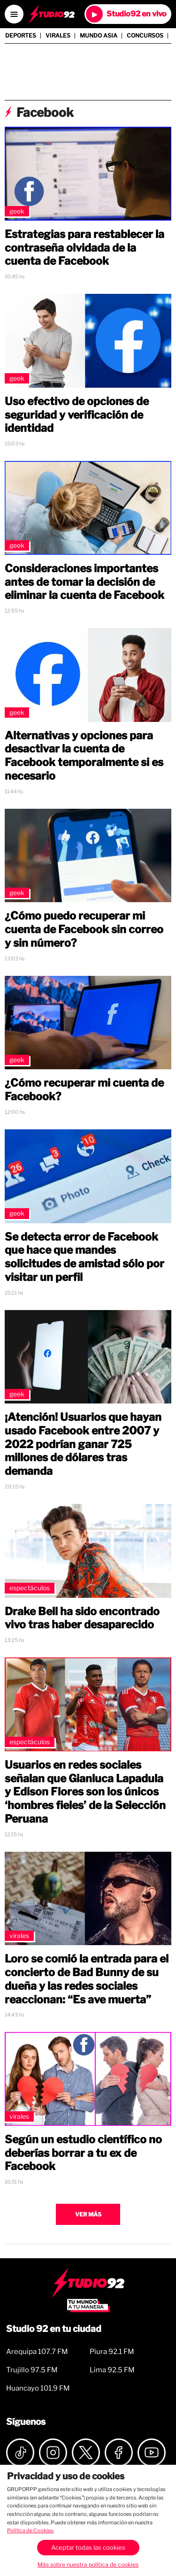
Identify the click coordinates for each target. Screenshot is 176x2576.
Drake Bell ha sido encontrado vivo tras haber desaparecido (82, 1618)
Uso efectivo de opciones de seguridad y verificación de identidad (77, 415)
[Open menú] (14, 14)
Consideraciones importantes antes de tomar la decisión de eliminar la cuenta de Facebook (84, 582)
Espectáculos (29, 1588)
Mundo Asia (98, 35)
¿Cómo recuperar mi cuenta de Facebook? (84, 1089)
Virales (58, 35)
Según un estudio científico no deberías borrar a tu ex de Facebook (83, 2153)
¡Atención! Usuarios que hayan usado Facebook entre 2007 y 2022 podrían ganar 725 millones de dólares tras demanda (83, 1444)
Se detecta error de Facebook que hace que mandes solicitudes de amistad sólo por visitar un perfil (84, 1257)
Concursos (145, 35)
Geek (16, 211)
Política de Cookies (30, 2530)
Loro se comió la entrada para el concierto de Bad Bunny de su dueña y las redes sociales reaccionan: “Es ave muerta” (86, 1979)
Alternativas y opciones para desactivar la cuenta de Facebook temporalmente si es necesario (84, 755)
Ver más (88, 2214)
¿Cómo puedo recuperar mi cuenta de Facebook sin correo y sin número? (84, 929)
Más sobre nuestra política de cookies (88, 2564)
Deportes (20, 35)
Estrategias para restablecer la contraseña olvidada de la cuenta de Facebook (84, 248)
